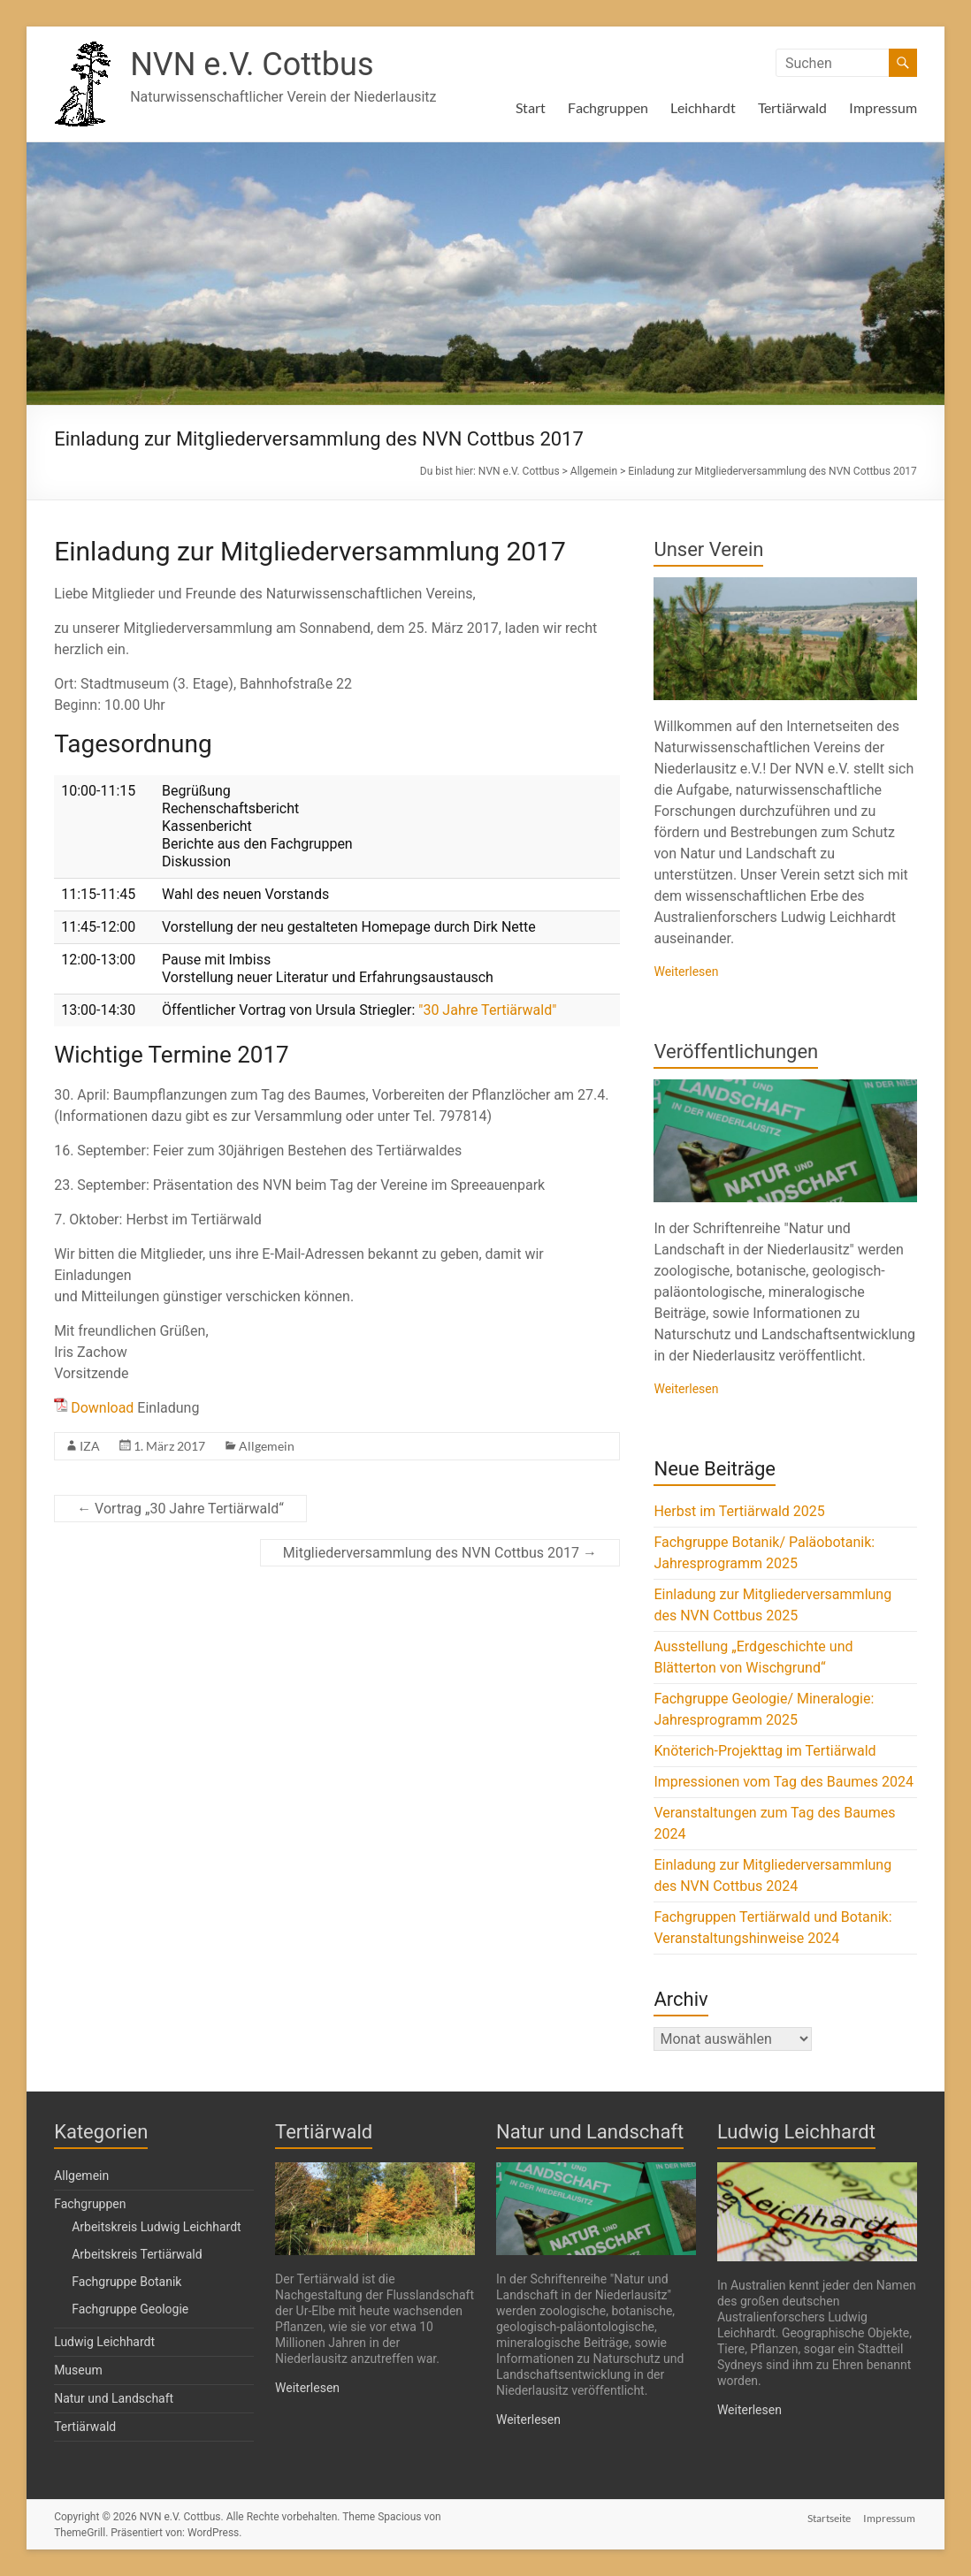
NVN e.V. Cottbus (251, 64)
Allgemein (266, 1445)
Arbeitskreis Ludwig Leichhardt (156, 2227)
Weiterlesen (686, 971)
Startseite (829, 2516)
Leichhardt (703, 107)
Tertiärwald (792, 107)
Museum (78, 2370)
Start (531, 107)
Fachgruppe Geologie (130, 2309)
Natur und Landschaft (113, 2398)
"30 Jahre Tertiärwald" (487, 1010)
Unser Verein (708, 549)
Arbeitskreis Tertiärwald (137, 2254)
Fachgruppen (608, 107)
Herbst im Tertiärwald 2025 (739, 1511)
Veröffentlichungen (736, 1051)
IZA (90, 1445)
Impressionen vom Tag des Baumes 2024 (783, 1781)
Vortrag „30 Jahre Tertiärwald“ (180, 1508)
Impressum (883, 107)
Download (102, 1407)
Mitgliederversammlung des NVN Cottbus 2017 (440, 1552)
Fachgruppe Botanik (126, 2282)
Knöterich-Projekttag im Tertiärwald (764, 1750)
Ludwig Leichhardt (104, 2342)
